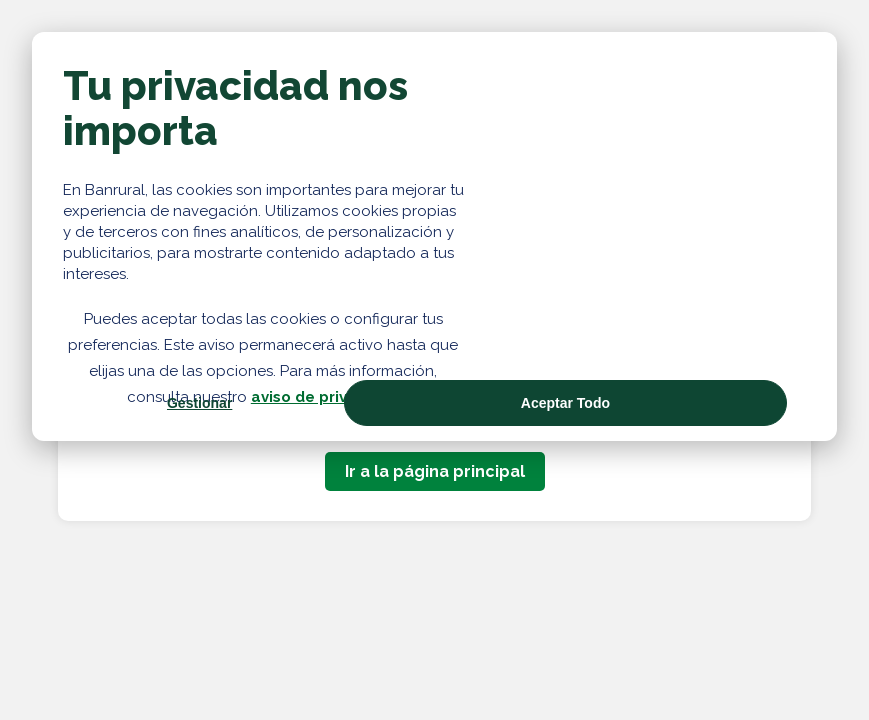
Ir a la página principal (435, 471)
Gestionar (199, 403)
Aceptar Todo (565, 403)
